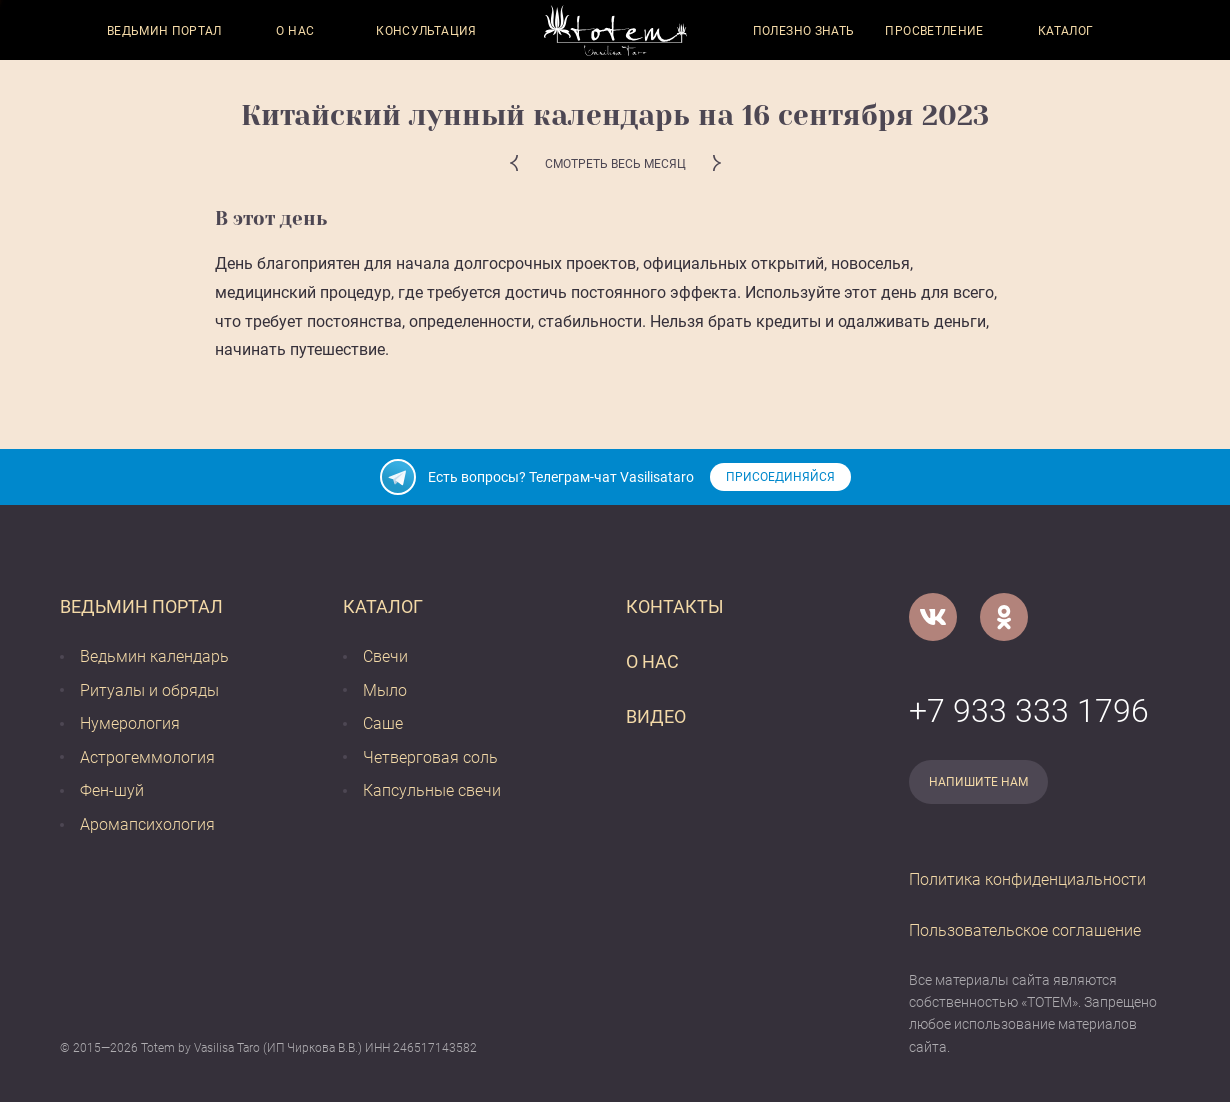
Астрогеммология (147, 757)
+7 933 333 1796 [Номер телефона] (1029, 711)
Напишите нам (978, 782)
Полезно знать (804, 31)
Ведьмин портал (164, 31)
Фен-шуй (112, 790)
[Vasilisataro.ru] (615, 30)
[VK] (933, 617)
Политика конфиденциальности (1027, 879)
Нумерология (130, 723)
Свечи (385, 656)
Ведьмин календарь (154, 656)
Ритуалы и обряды (149, 690)
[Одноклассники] (1004, 617)
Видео (656, 716)
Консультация (426, 31)
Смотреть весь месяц (615, 164)
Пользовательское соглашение (1025, 930)
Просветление (934, 31)
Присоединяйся (780, 477)
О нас (295, 31)
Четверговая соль (430, 757)
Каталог (1066, 31)
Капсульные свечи (432, 790)
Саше (383, 723)
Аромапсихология (147, 824)
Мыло (385, 690)
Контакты (675, 606)
